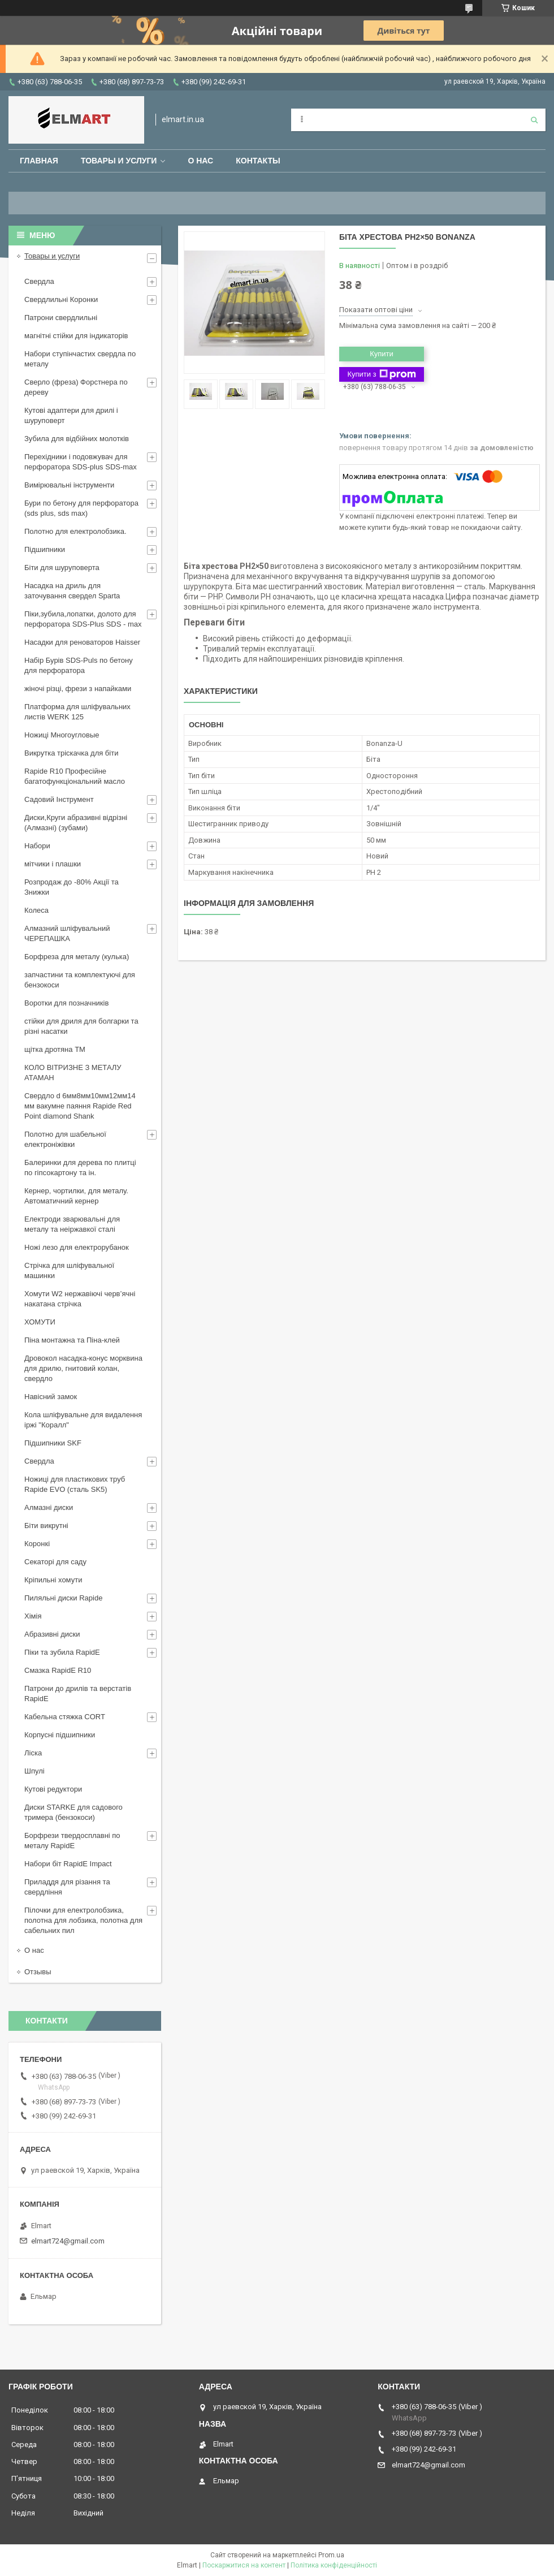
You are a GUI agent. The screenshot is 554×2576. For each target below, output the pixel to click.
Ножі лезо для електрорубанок (76, 1247)
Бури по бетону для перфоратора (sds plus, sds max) (81, 508)
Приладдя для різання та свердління (67, 1887)
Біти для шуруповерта (61, 567)
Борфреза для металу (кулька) (76, 956)
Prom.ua (331, 2555)
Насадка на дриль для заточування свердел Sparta (72, 590)
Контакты (258, 160)
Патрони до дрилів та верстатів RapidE (77, 1693)
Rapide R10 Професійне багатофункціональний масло (74, 776)
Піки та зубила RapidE (62, 1652)
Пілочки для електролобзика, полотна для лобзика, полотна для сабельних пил (83, 1920)
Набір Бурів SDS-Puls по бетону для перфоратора (78, 665)
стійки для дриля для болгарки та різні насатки (81, 1026)
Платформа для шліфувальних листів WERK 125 (77, 711)
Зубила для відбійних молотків (76, 438)
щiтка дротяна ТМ (54, 1049)
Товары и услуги (119, 160)
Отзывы (37, 1971)
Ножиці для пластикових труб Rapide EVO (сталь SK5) (74, 1484)
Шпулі (34, 1771)
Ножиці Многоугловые (61, 735)
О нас (200, 160)
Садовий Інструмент (59, 799)
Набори (37, 846)
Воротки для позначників (66, 1003)
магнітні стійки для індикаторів (76, 335)
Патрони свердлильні (60, 317)
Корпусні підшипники (59, 1735)
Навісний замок (50, 1396)
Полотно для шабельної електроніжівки (65, 1139)
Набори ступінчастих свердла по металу (80, 358)
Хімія (32, 1616)
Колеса (36, 910)
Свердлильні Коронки (61, 299)
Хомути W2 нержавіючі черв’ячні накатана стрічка (79, 1298)
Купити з (381, 374)
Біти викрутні (46, 1525)
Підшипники (44, 549)
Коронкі (37, 1543)
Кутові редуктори (53, 1789)
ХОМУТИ (39, 1322)
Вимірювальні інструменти (69, 485)
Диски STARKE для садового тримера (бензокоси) (73, 1812)
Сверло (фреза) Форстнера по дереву (76, 387)
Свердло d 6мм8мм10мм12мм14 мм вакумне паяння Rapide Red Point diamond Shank (80, 1105)
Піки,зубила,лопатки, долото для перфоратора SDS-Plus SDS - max (83, 619)
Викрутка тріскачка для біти (71, 753)
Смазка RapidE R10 (57, 1670)
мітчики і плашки (52, 864)
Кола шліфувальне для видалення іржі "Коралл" (83, 1419)
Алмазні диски (48, 1507)
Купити (381, 353)
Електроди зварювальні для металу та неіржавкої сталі (72, 1224)
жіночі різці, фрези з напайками (77, 688)
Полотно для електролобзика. (75, 531)
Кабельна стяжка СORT (64, 1716)
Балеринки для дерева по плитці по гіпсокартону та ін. (80, 1167)
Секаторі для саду (55, 1561)
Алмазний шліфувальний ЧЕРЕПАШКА (67, 933)
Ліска (33, 1753)
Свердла (39, 281)
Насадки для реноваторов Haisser (82, 642)
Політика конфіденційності (334, 2565)
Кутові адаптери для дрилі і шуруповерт (71, 415)
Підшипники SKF (52, 1443)
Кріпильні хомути (53, 1580)
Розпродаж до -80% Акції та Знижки (71, 887)
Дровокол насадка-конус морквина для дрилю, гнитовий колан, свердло (83, 1368)
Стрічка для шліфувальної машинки (69, 1270)
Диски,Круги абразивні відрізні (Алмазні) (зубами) (75, 822)
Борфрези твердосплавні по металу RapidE (72, 1840)
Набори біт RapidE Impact (68, 1863)
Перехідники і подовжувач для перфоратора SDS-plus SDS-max (80, 461)
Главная (39, 160)
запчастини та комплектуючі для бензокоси (79, 979)
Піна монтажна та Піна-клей (72, 1340)
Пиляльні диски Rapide (63, 1598)
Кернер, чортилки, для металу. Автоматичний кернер (76, 1195)
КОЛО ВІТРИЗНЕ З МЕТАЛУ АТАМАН (73, 1072)
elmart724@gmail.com (68, 2241)
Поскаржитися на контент (243, 2565)
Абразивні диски (52, 1634)
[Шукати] (534, 120)
